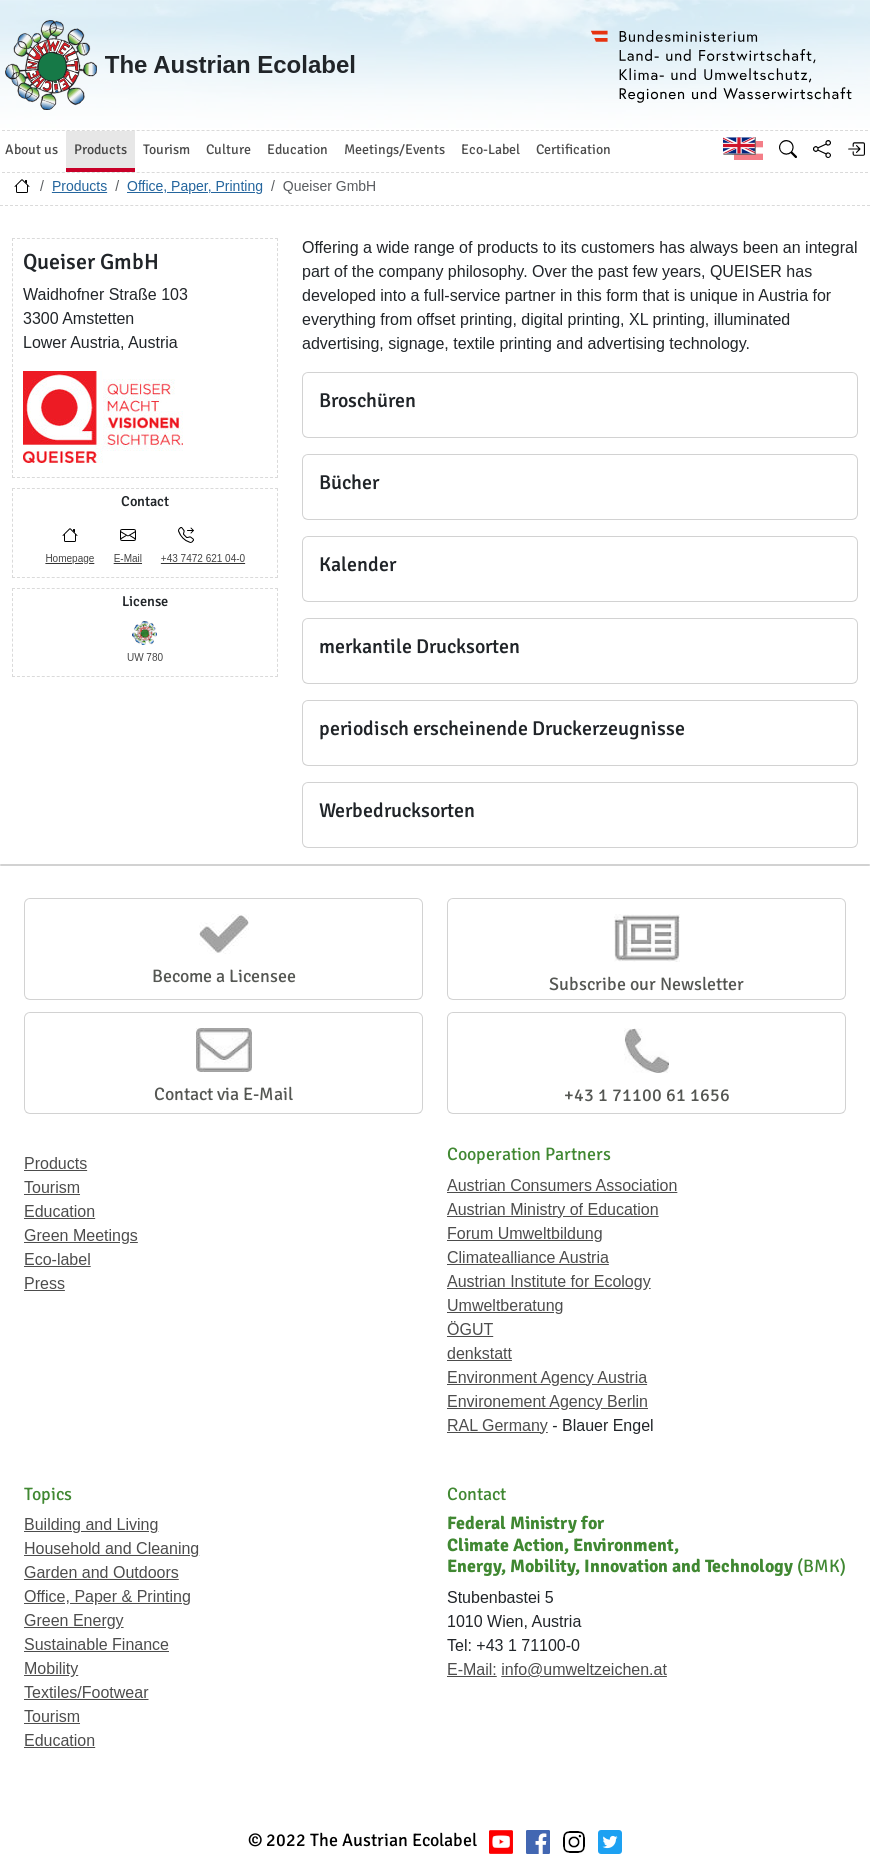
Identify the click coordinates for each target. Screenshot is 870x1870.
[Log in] (856, 149)
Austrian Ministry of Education (553, 1209)
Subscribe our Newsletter (646, 984)
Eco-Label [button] (490, 149)
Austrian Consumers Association (562, 1185)
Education (59, 1211)
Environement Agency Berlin (547, 1401)
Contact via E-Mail (223, 1094)
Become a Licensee (224, 976)
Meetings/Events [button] (394, 149)
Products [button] (100, 149)
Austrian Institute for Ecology (549, 1281)
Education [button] (297, 149)
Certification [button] (573, 149)
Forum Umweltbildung (525, 1233)
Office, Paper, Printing (195, 186)
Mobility (51, 1668)
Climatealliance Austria (528, 1257)
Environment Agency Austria (547, 1377)
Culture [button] (228, 149)
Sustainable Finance (96, 1644)
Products (79, 186)
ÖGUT (470, 1329)
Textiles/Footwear (86, 1692)
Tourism (52, 1187)
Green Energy (74, 1620)
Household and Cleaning (111, 1548)
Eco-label (57, 1259)
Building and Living (91, 1524)
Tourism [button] (166, 149)
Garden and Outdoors (101, 1572)
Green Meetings (81, 1235)
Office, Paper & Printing (107, 1596)
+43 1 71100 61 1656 (647, 1095)
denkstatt (479, 1353)
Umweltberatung (505, 1305)
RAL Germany (497, 1425)
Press (44, 1283)
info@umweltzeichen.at (584, 1669)
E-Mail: (472, 1669)
